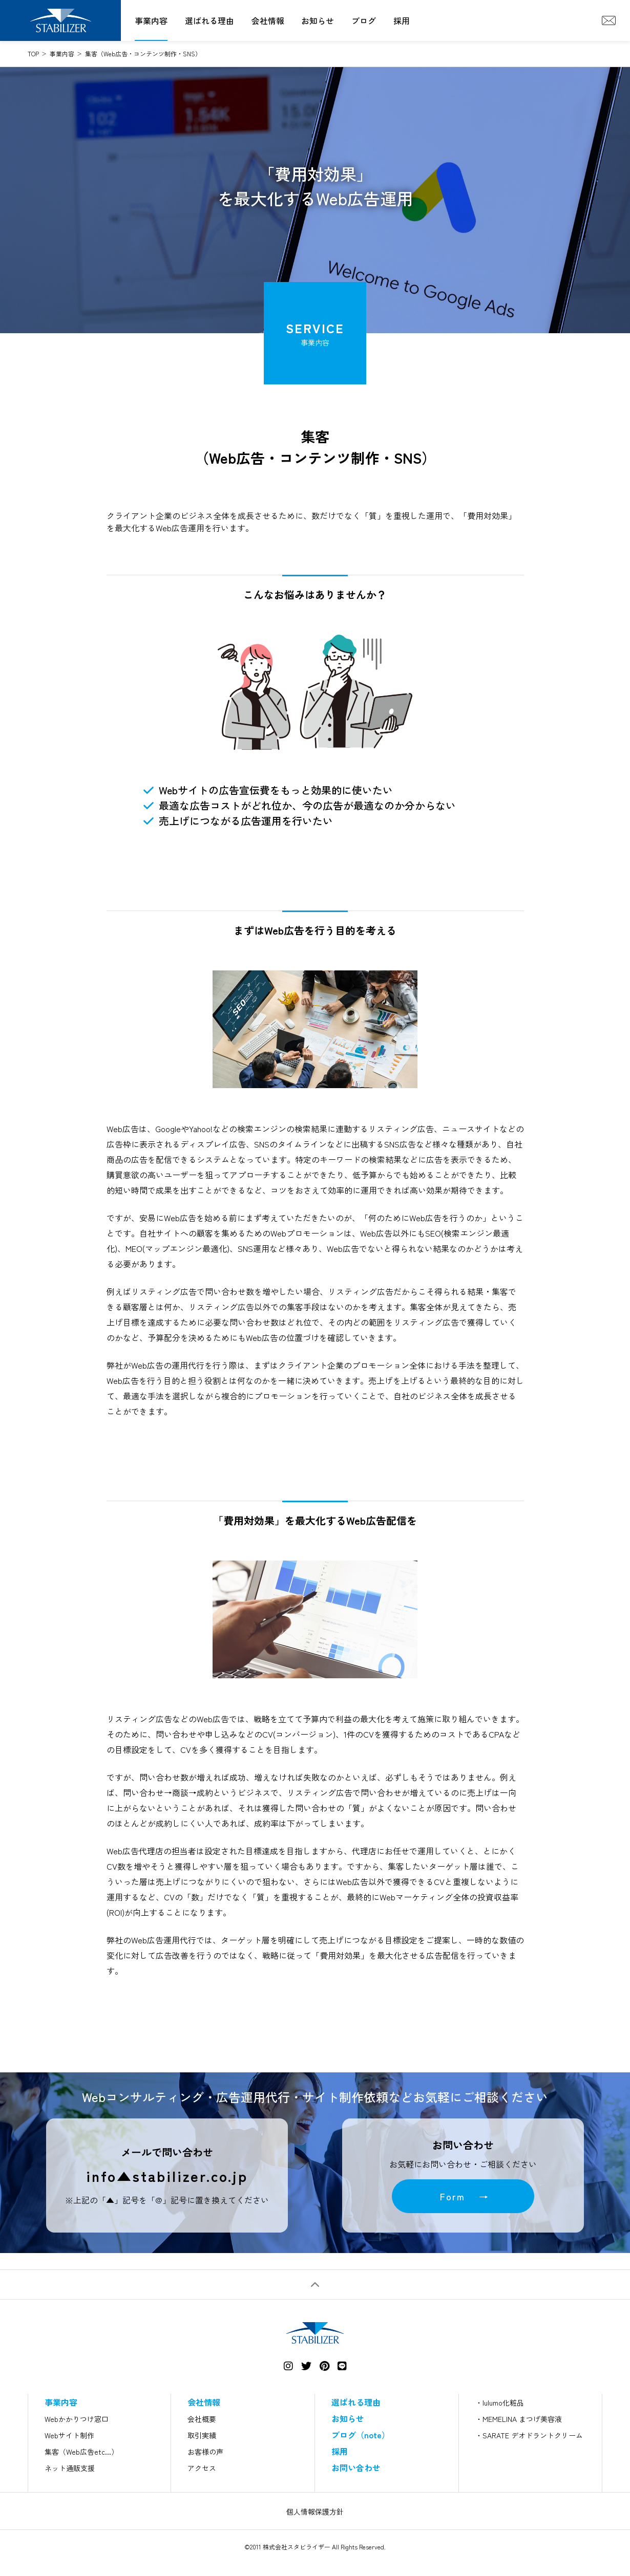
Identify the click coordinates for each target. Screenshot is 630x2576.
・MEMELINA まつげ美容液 (518, 2419)
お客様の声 (205, 2452)
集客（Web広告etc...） (81, 2452)
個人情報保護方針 (315, 2511)
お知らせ (317, 20)
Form (452, 2196)
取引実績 (201, 2435)
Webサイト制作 (69, 2435)
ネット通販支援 (70, 2468)
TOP (33, 53)
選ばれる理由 (209, 20)
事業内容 (151, 20)
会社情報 (267, 20)
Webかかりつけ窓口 (77, 2419)
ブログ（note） (360, 2435)
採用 (401, 20)
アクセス (201, 2468)
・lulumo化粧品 (499, 2402)
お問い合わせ (356, 2467)
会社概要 (201, 2419)
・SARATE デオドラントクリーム (529, 2435)
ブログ (363, 20)
